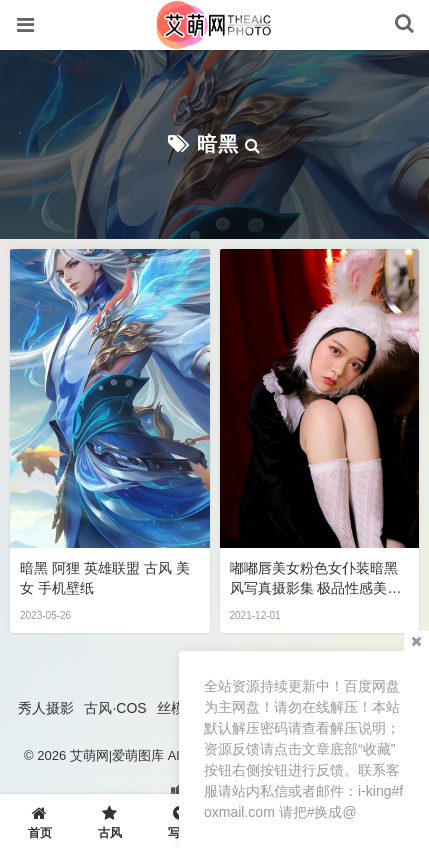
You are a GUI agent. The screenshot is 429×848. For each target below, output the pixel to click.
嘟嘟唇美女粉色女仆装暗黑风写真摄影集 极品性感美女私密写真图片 (316, 579)
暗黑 (218, 144)
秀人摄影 (46, 708)
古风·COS (115, 708)
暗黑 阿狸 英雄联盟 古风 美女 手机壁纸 (105, 578)
